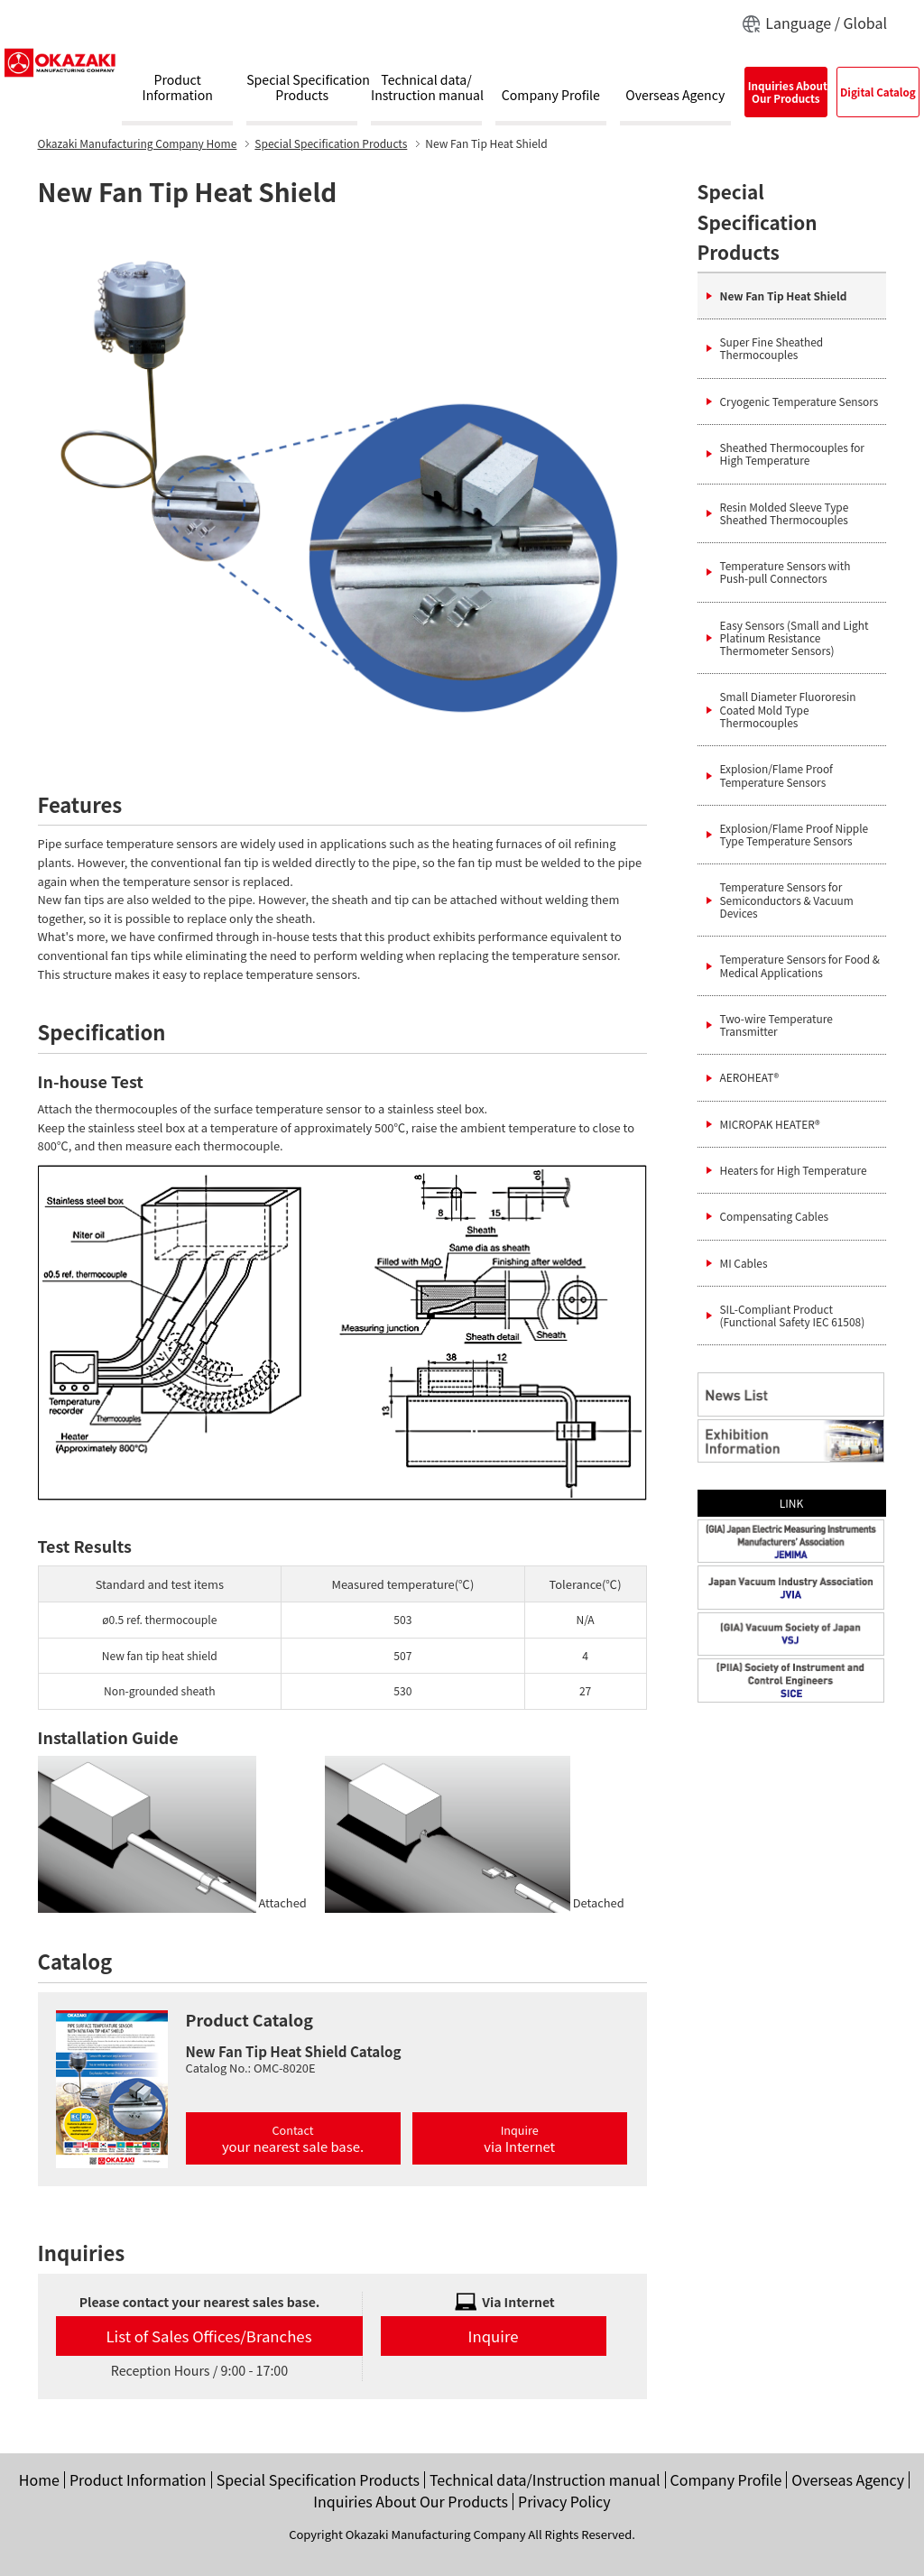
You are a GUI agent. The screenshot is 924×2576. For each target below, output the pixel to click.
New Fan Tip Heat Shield (783, 295)
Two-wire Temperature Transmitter (776, 1025)
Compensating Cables (774, 1215)
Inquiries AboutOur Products (787, 92)
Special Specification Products (330, 143)
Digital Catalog (878, 91)
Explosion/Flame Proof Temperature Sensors (776, 775)
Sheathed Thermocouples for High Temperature (792, 453)
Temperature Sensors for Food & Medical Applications (800, 965)
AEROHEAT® (750, 1077)
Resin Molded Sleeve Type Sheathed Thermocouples (784, 513)
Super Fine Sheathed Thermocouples (772, 348)
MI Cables (744, 1262)
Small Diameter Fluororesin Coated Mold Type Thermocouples (788, 709)
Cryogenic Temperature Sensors (799, 401)
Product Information (138, 2479)
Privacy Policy (564, 2501)
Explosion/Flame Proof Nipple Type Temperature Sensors (794, 834)
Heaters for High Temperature (793, 1169)
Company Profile (551, 96)
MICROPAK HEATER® (770, 1123)
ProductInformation (178, 88)
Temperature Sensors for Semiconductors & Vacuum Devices (787, 899)
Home (137, 143)
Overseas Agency (675, 96)
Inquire (519, 2138)
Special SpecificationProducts (301, 88)
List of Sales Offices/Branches (209, 2336)
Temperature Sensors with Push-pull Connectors (785, 572)
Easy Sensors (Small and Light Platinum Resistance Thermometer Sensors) (794, 638)
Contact (293, 2138)
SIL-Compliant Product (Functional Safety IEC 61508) (792, 1315)
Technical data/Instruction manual (426, 88)
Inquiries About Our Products (410, 2501)
